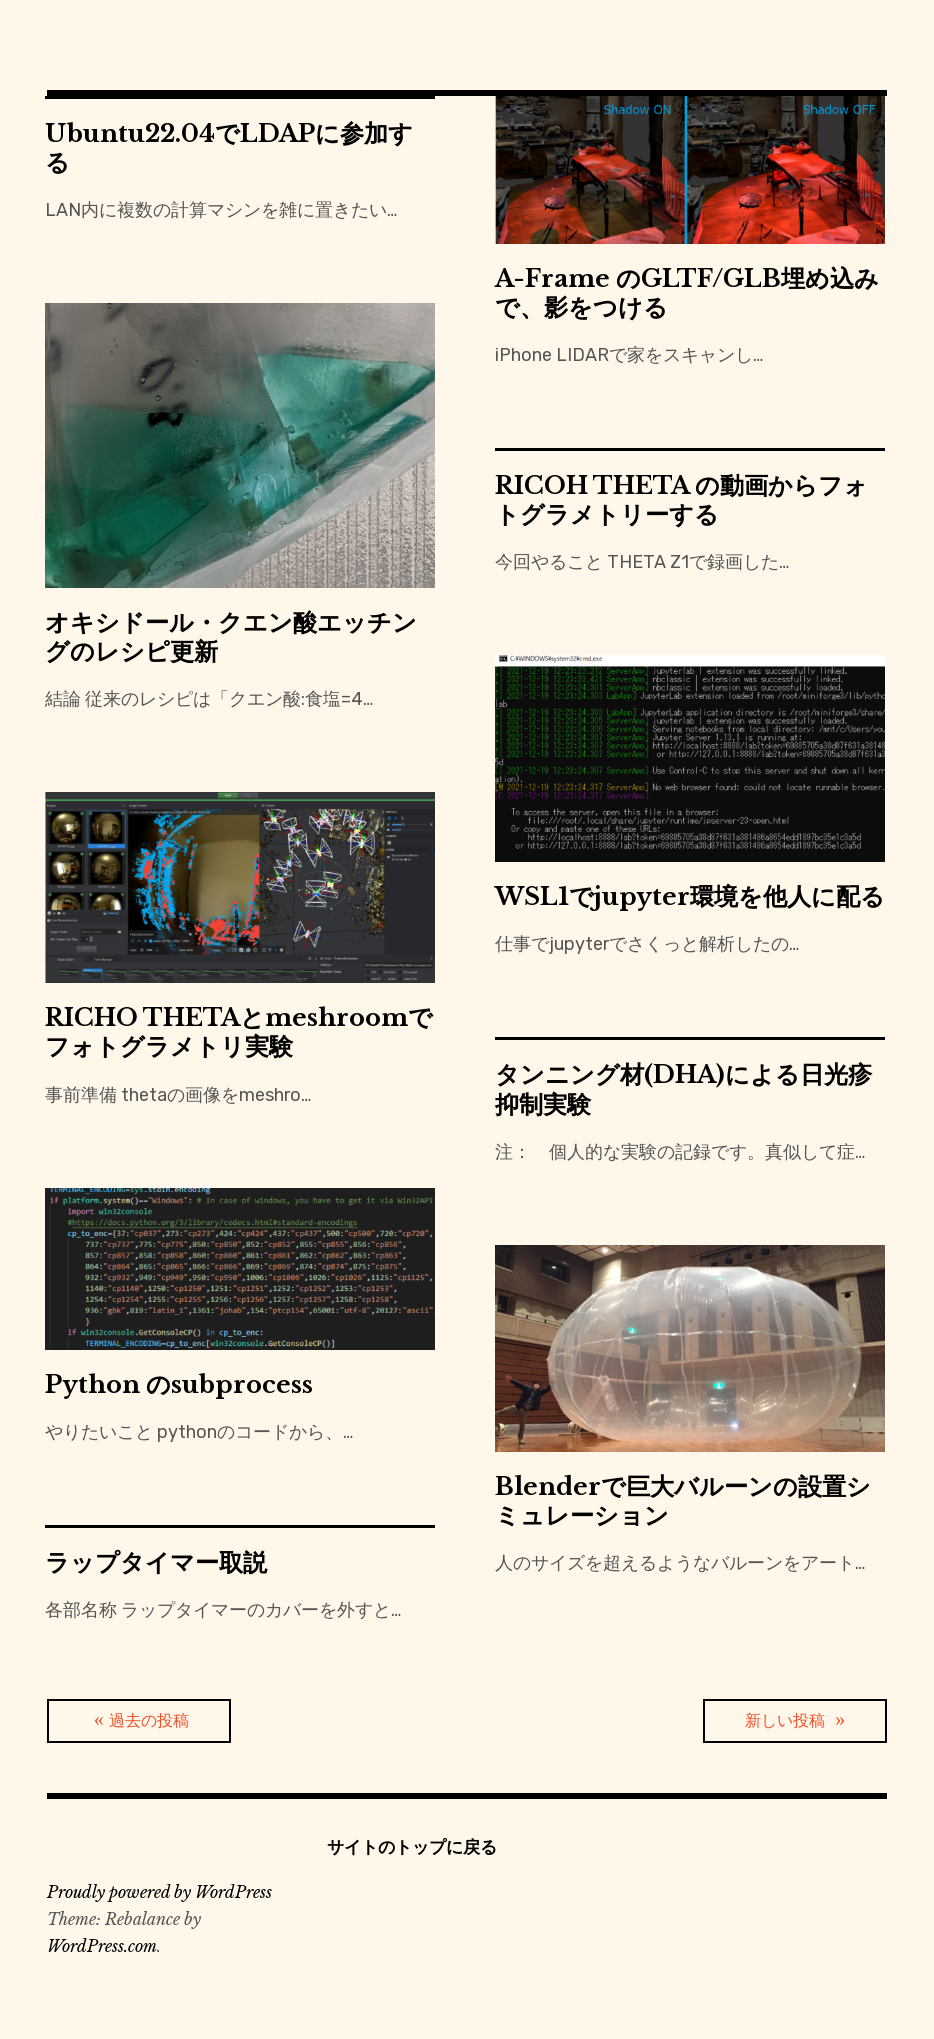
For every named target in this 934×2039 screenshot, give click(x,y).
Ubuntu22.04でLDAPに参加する (229, 148)
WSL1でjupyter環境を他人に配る (690, 896)
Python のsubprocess (179, 1384)
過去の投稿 (149, 1720)
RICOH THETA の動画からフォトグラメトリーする (681, 500)
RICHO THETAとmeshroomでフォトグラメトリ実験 (239, 1032)
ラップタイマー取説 (156, 1562)
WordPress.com (102, 1946)
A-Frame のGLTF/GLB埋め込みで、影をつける (687, 293)
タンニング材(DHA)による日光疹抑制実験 (683, 1089)
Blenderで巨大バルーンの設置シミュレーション (683, 1501)
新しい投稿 (785, 1720)
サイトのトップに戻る (412, 1847)
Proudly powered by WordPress (159, 1892)
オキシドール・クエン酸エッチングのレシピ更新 (231, 637)
